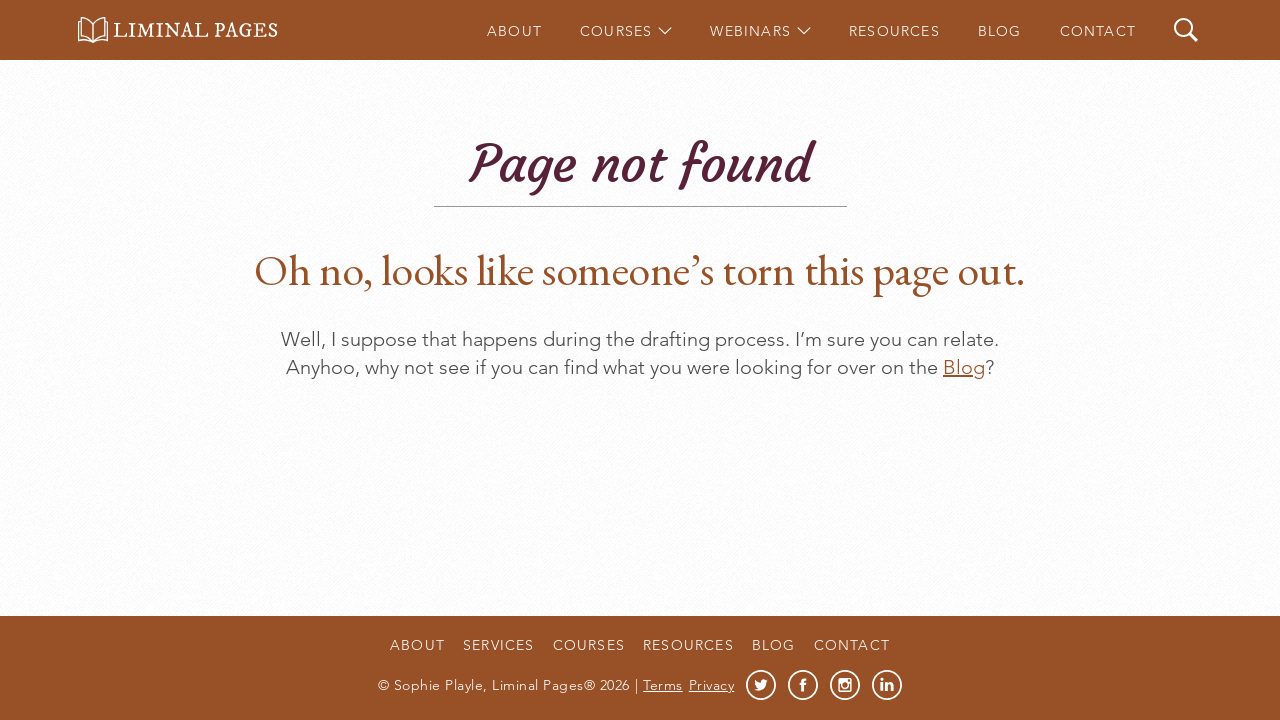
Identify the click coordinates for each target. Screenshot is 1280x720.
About (514, 31)
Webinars (750, 31)
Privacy (712, 685)
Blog (1000, 31)
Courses (616, 31)
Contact (1098, 31)
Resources (894, 31)
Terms (663, 685)
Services (499, 645)
